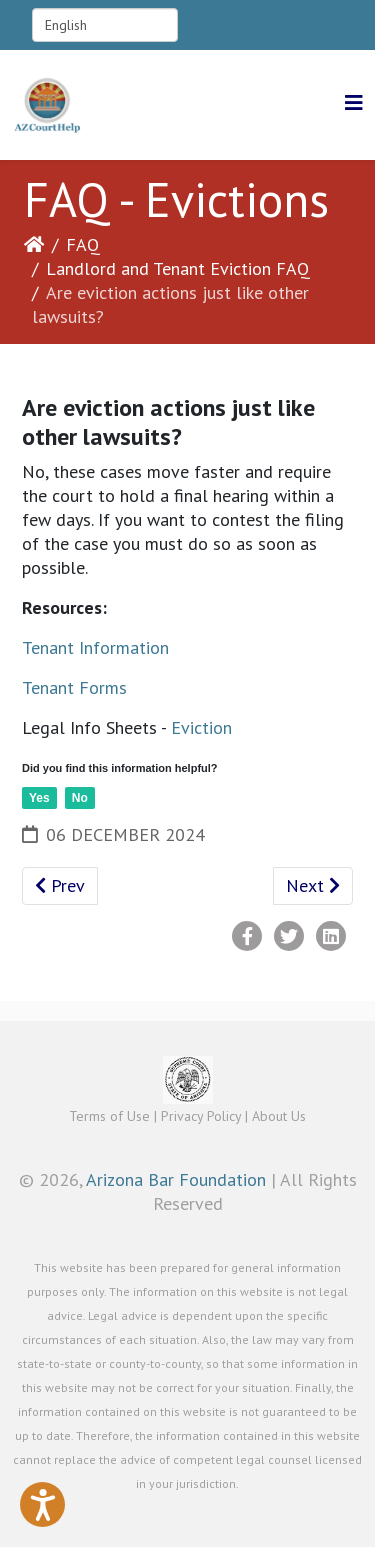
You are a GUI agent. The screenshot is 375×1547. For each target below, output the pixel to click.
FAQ (83, 244)
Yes (39, 798)
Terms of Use (109, 1116)
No (80, 798)
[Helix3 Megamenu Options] (354, 103)
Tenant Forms (74, 687)
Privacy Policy (201, 1116)
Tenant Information (95, 647)
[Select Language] (105, 25)
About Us (279, 1116)
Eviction (201, 727)
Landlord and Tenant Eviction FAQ (178, 268)
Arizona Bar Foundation (176, 1179)
